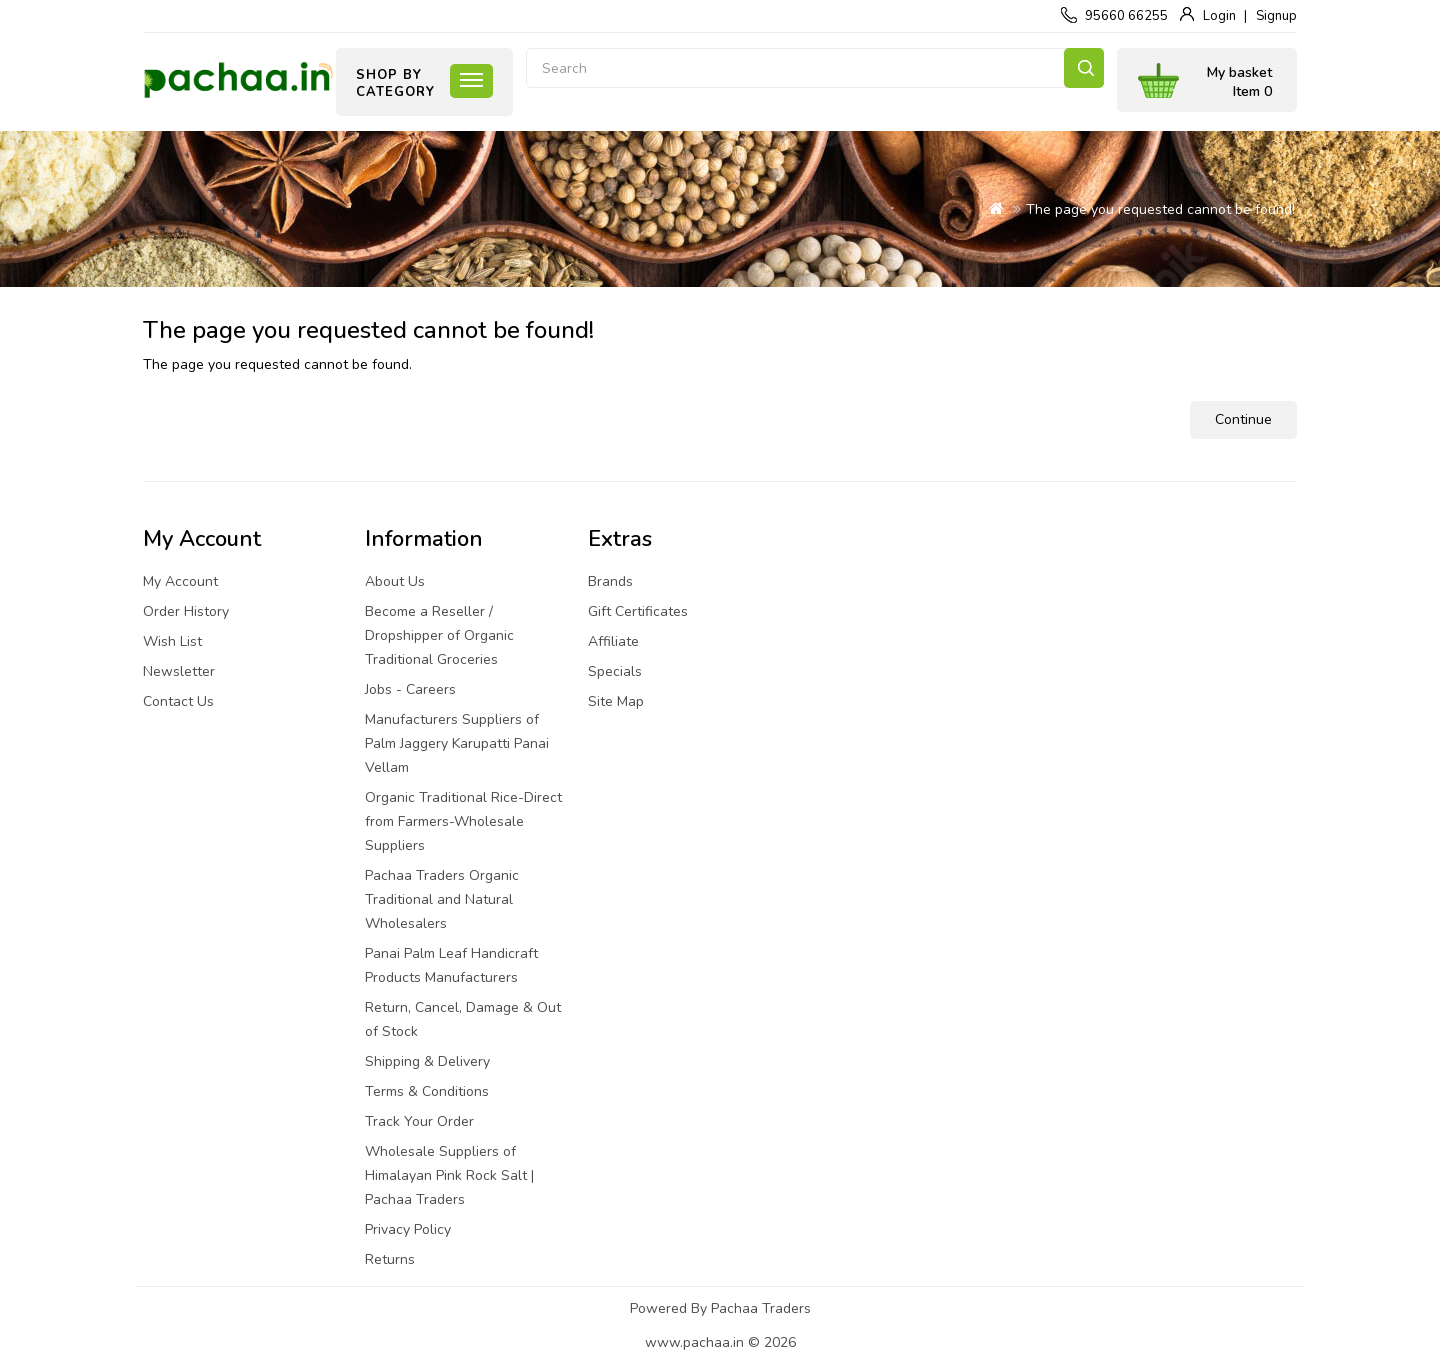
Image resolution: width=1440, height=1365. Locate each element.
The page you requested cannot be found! (1160, 209)
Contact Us (178, 701)
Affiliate (613, 641)
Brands (610, 581)
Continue (1243, 419)
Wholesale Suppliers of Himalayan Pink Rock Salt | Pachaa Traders (449, 1175)
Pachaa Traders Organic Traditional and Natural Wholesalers (442, 899)
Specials (615, 671)
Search (1084, 68)
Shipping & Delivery (427, 1061)
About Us (395, 581)
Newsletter (179, 671)
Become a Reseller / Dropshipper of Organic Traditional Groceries (439, 635)
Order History (186, 611)
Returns (390, 1259)
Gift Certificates (638, 611)
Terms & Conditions (427, 1091)
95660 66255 (1126, 16)
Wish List (172, 641)
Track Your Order (419, 1121)
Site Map (616, 701)
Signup (1276, 16)
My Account (180, 581)
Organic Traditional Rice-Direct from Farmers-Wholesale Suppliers (463, 821)
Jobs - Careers (410, 689)
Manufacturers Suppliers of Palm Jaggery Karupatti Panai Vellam (457, 743)
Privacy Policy (408, 1229)
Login (1219, 16)
